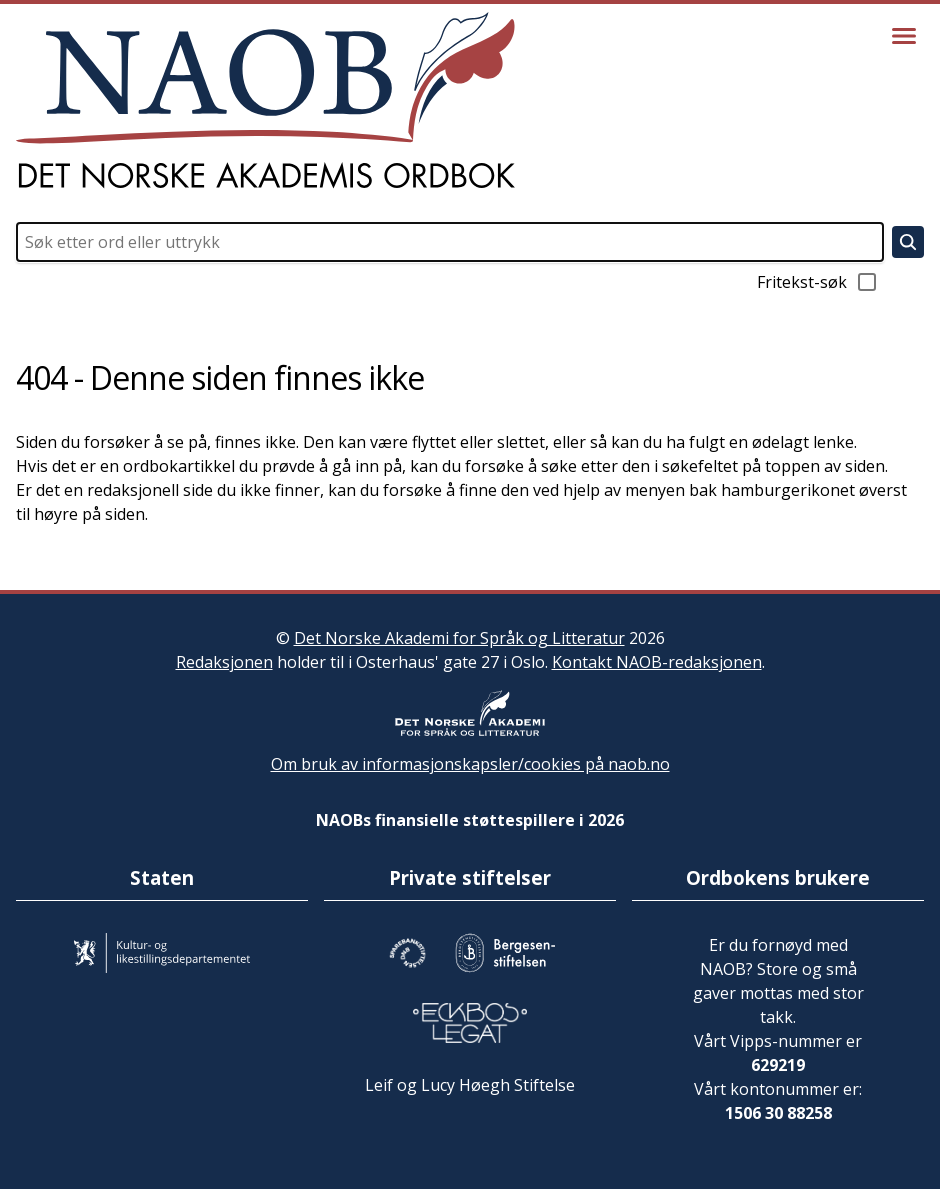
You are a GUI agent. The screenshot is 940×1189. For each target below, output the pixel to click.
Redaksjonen (224, 662)
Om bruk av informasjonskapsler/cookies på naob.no (470, 764)
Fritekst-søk (818, 282)
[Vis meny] (904, 36)
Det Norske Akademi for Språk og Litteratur (459, 638)
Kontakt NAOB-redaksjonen (657, 662)
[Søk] (908, 242)
